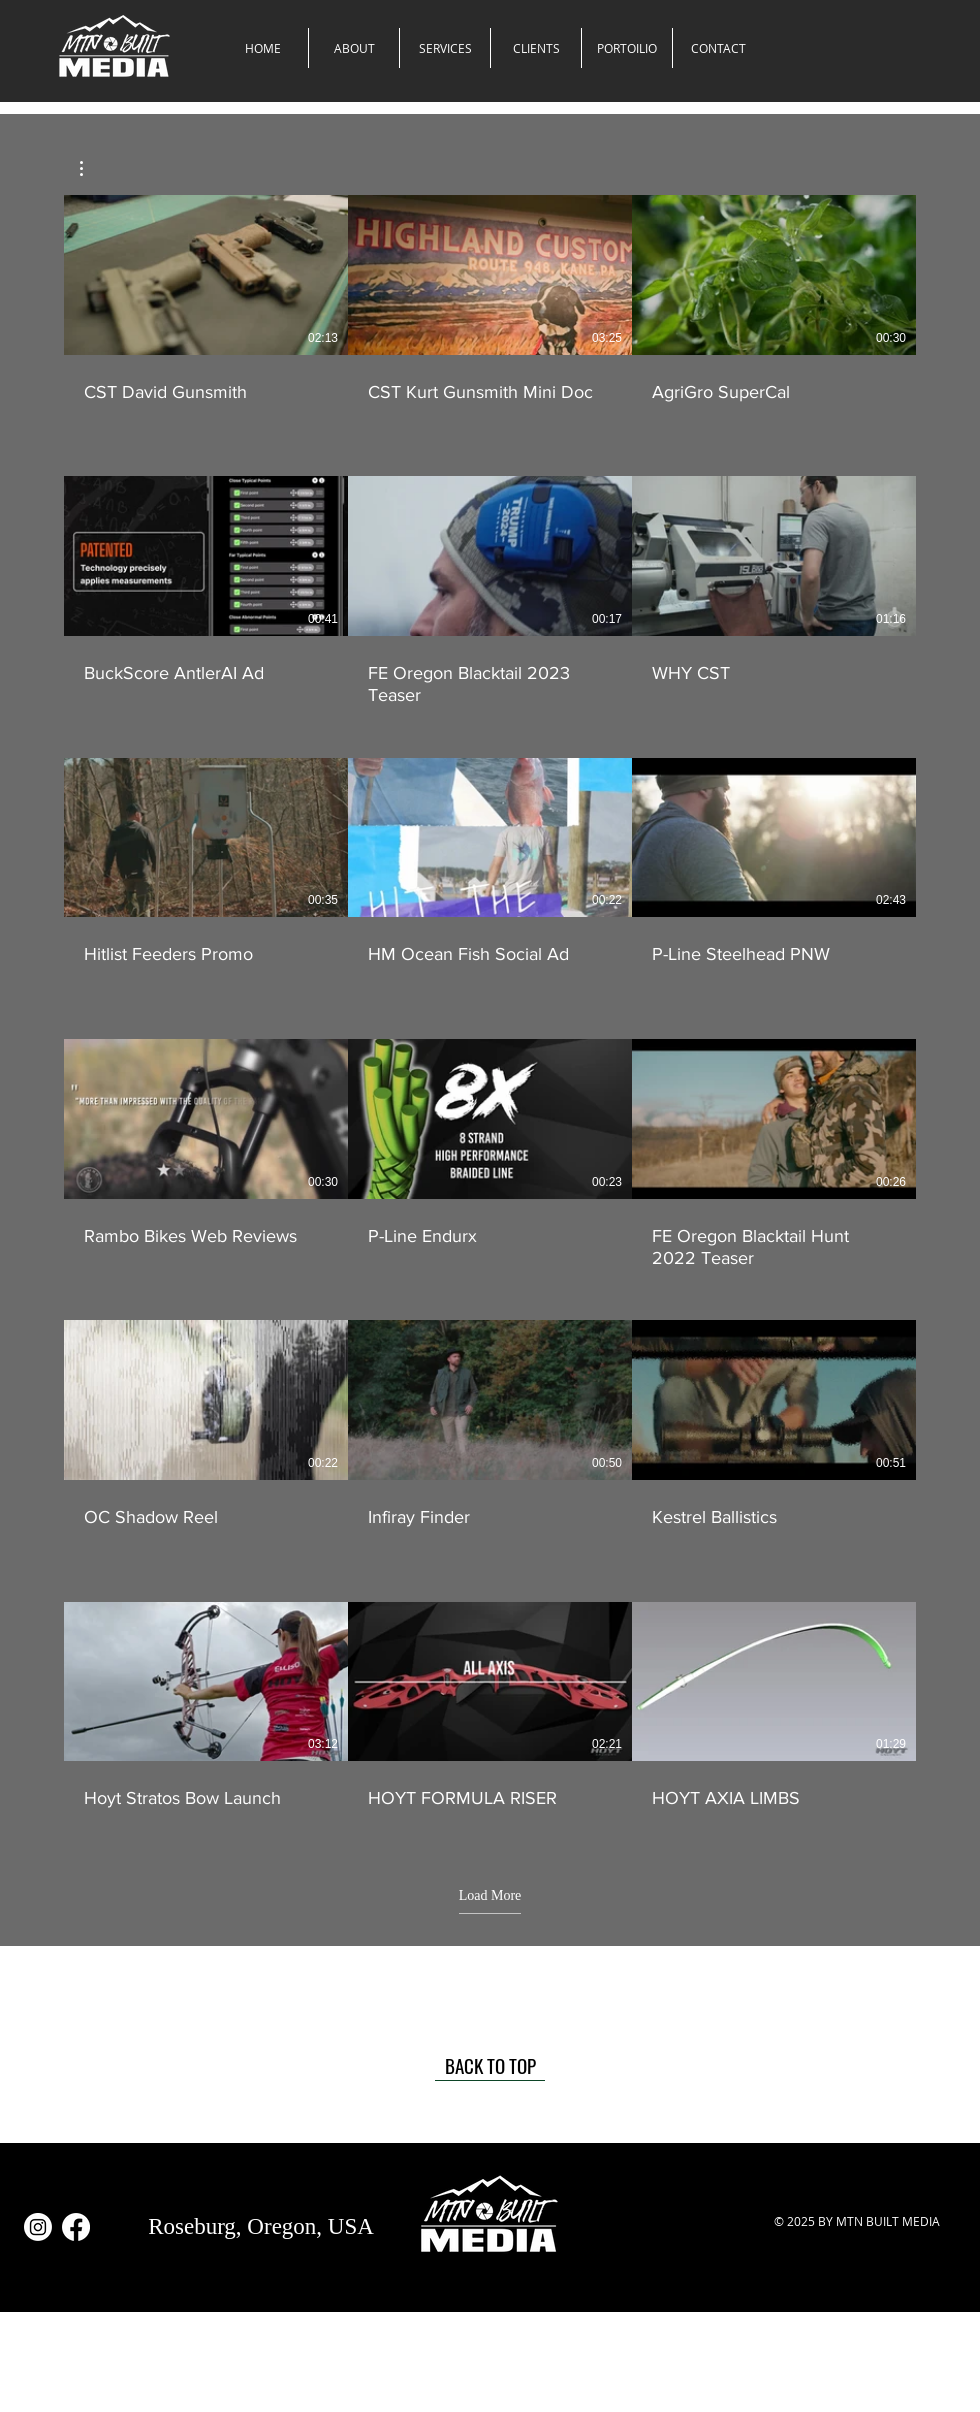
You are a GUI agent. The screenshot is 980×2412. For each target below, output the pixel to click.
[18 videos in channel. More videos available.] (490, 1014)
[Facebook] (76, 2227)
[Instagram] (38, 2227)
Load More (490, 1895)
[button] (445, 48)
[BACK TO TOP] (490, 2066)
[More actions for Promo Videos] (91, 168)
